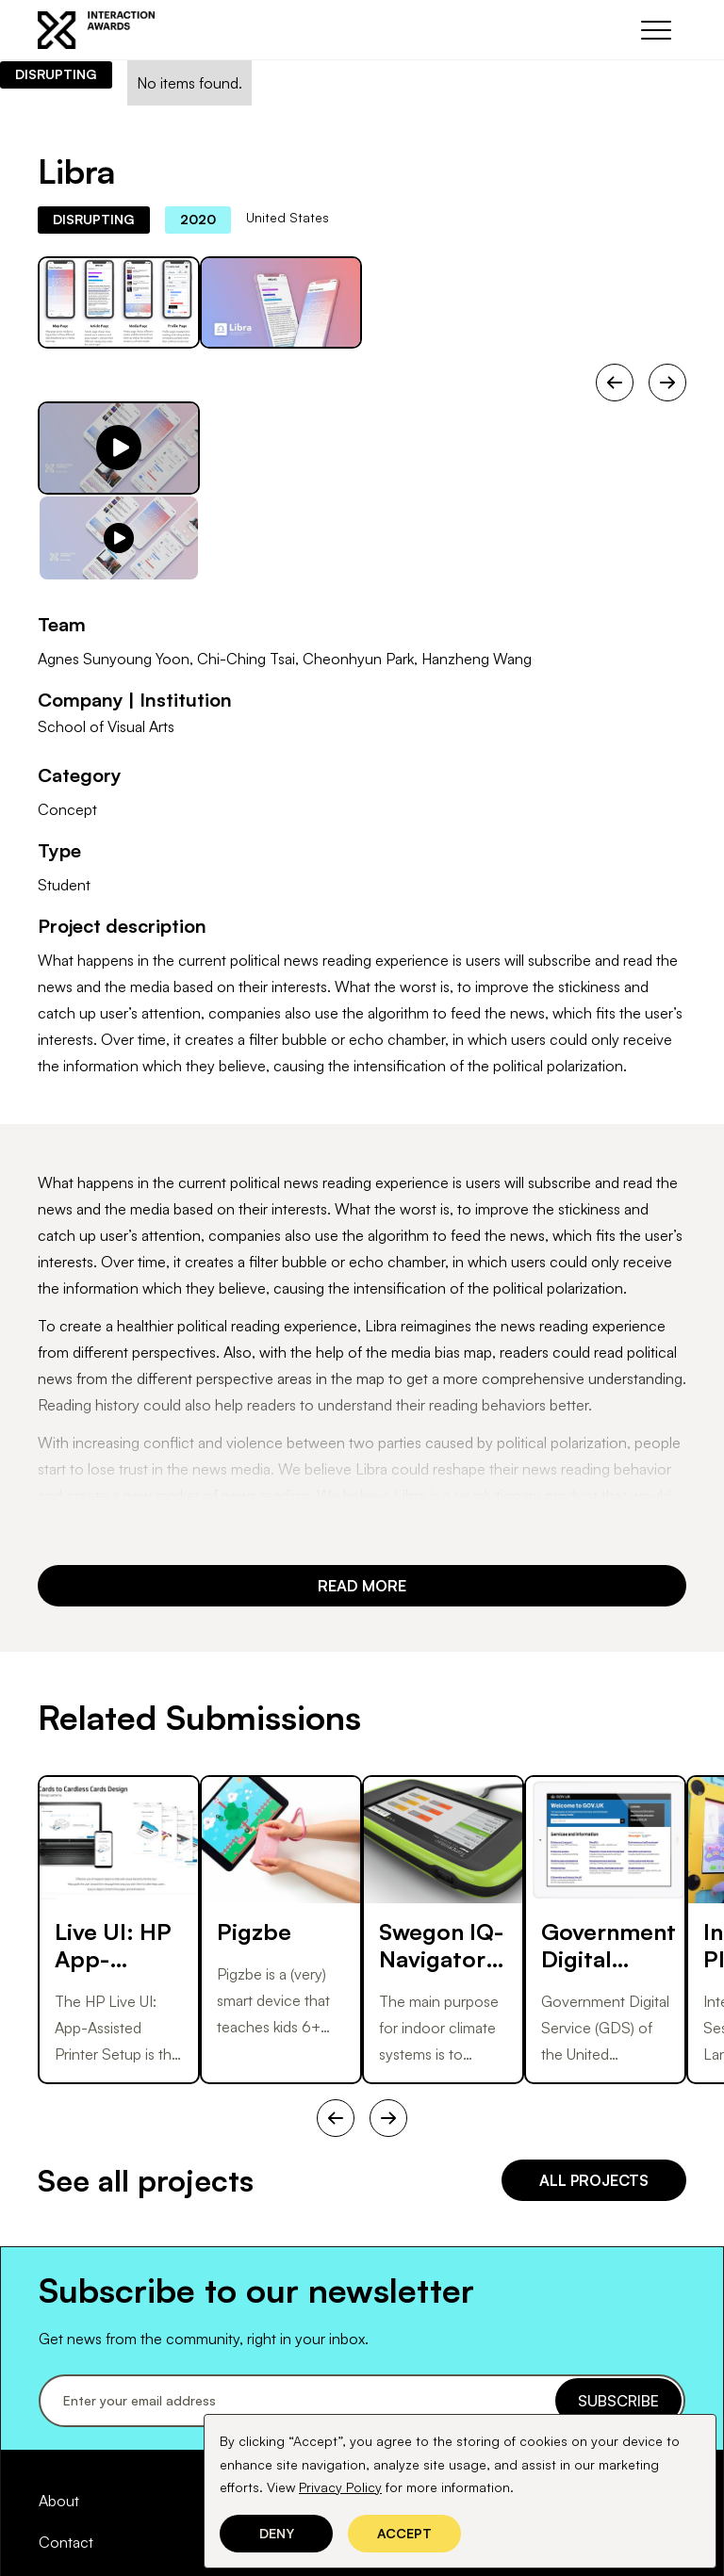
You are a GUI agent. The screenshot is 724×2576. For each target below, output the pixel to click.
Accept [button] (404, 2533)
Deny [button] (276, 2533)
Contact (66, 2542)
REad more (362, 1585)
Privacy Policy (340, 2487)
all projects (594, 2180)
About (59, 2500)
